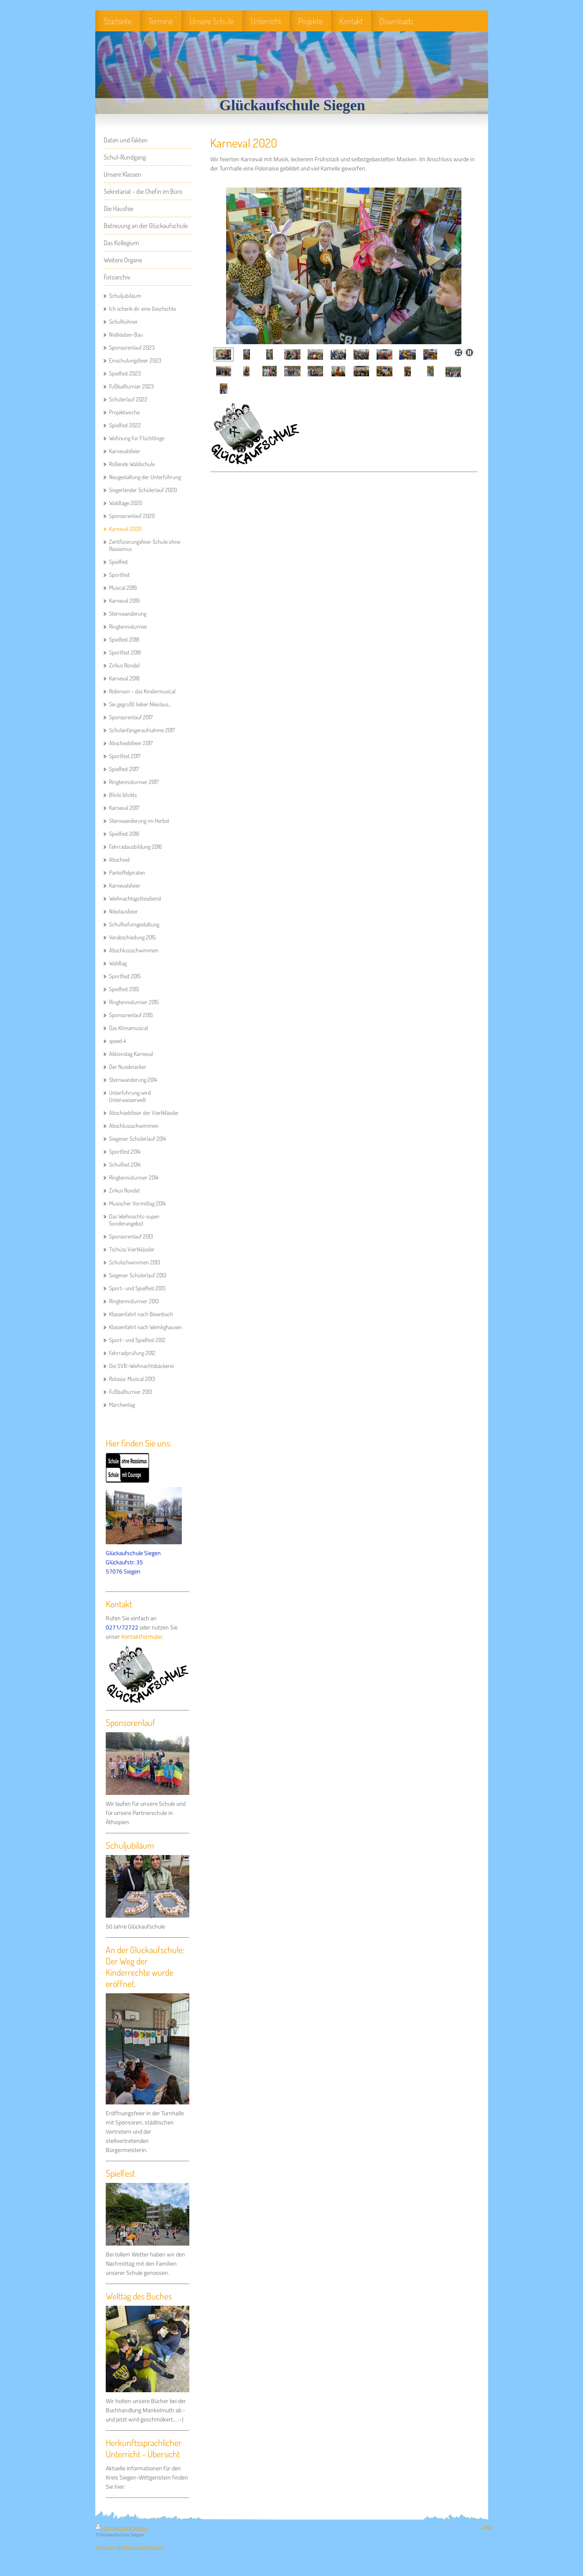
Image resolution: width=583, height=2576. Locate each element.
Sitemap (140, 2528)
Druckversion (112, 2528)
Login (487, 2526)
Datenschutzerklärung (142, 2547)
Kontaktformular (141, 1636)
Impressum (106, 2547)
